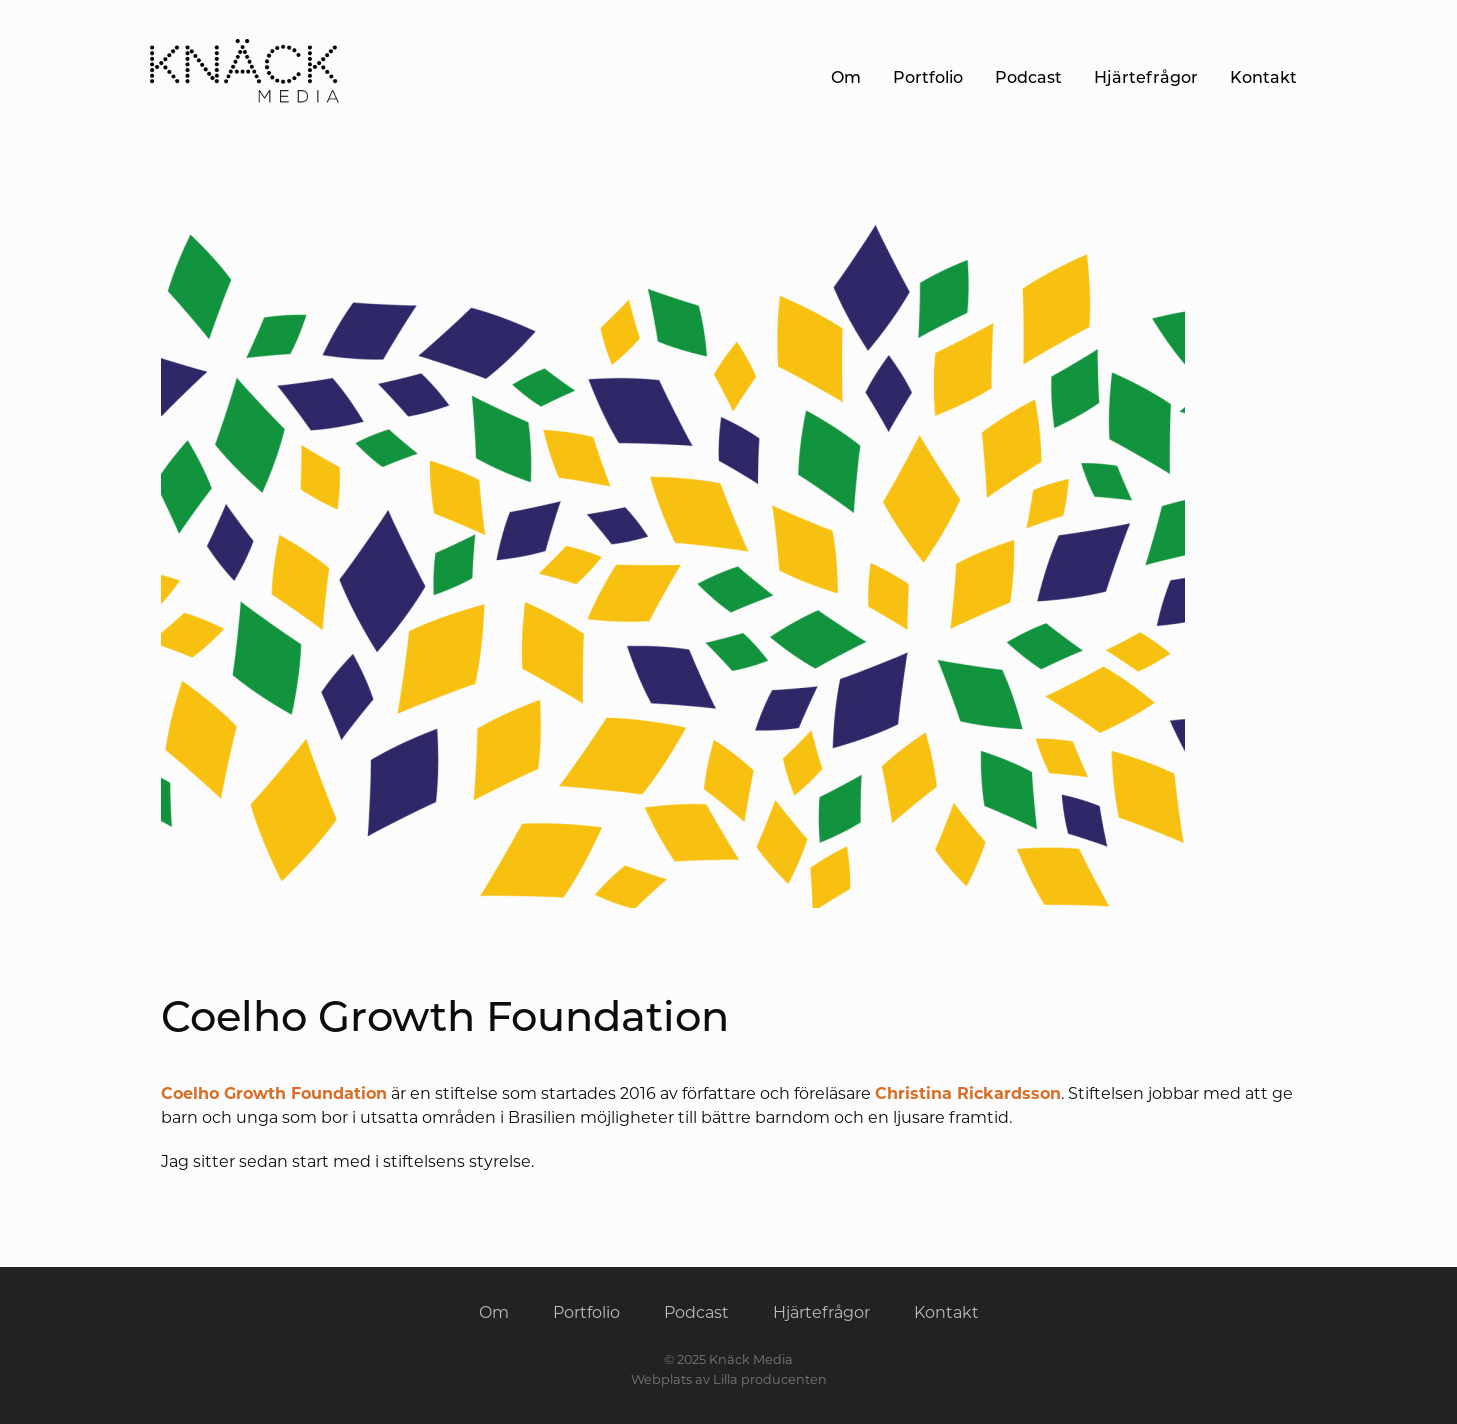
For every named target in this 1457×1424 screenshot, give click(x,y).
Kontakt (1263, 77)
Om (846, 77)
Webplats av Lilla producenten (729, 1379)
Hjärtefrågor (1146, 77)
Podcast (1028, 77)
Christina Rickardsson (968, 1093)
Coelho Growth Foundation (274, 1093)
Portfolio (928, 77)
